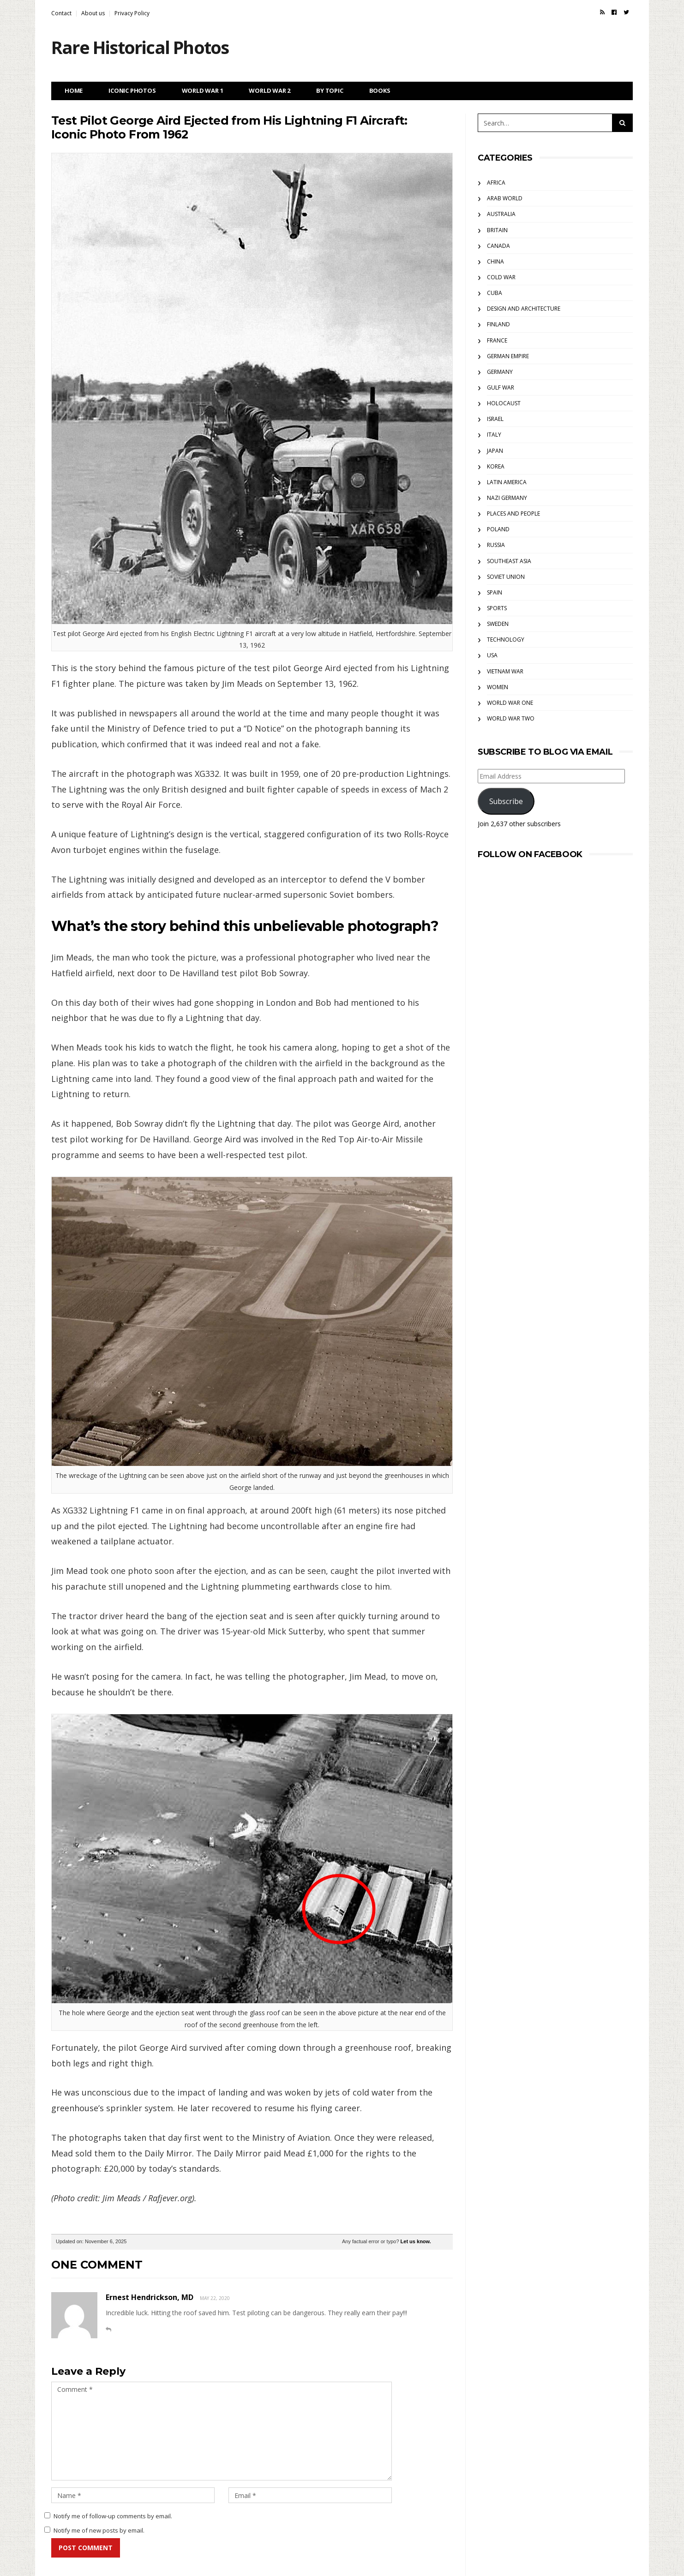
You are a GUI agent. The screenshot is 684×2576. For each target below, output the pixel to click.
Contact (61, 13)
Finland (498, 324)
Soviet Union (506, 577)
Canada (498, 246)
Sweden (498, 624)
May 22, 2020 (215, 2298)
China (495, 261)
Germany (500, 372)
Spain (494, 592)
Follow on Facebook (530, 854)
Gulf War (500, 387)
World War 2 (269, 90)
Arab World (504, 198)
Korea (495, 466)
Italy (494, 434)
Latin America (507, 482)
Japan (495, 451)
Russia (496, 545)
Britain (497, 230)
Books (379, 90)
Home (74, 90)
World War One (510, 703)
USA (492, 655)
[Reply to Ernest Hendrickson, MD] (108, 2329)
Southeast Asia (509, 561)
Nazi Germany (507, 498)
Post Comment (86, 2547)
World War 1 (202, 90)
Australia (501, 214)
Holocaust (504, 403)
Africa (496, 182)
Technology (505, 639)
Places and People (513, 513)
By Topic (329, 90)
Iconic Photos (132, 90)
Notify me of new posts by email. (99, 2530)
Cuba (494, 293)
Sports (497, 608)
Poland (498, 529)
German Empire (508, 356)
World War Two (510, 718)
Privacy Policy (132, 13)
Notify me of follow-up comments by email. (113, 2516)
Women (497, 687)
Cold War (501, 277)
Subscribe (506, 801)
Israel (495, 419)
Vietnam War (505, 671)
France (497, 340)
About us (93, 13)
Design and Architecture (523, 308)
